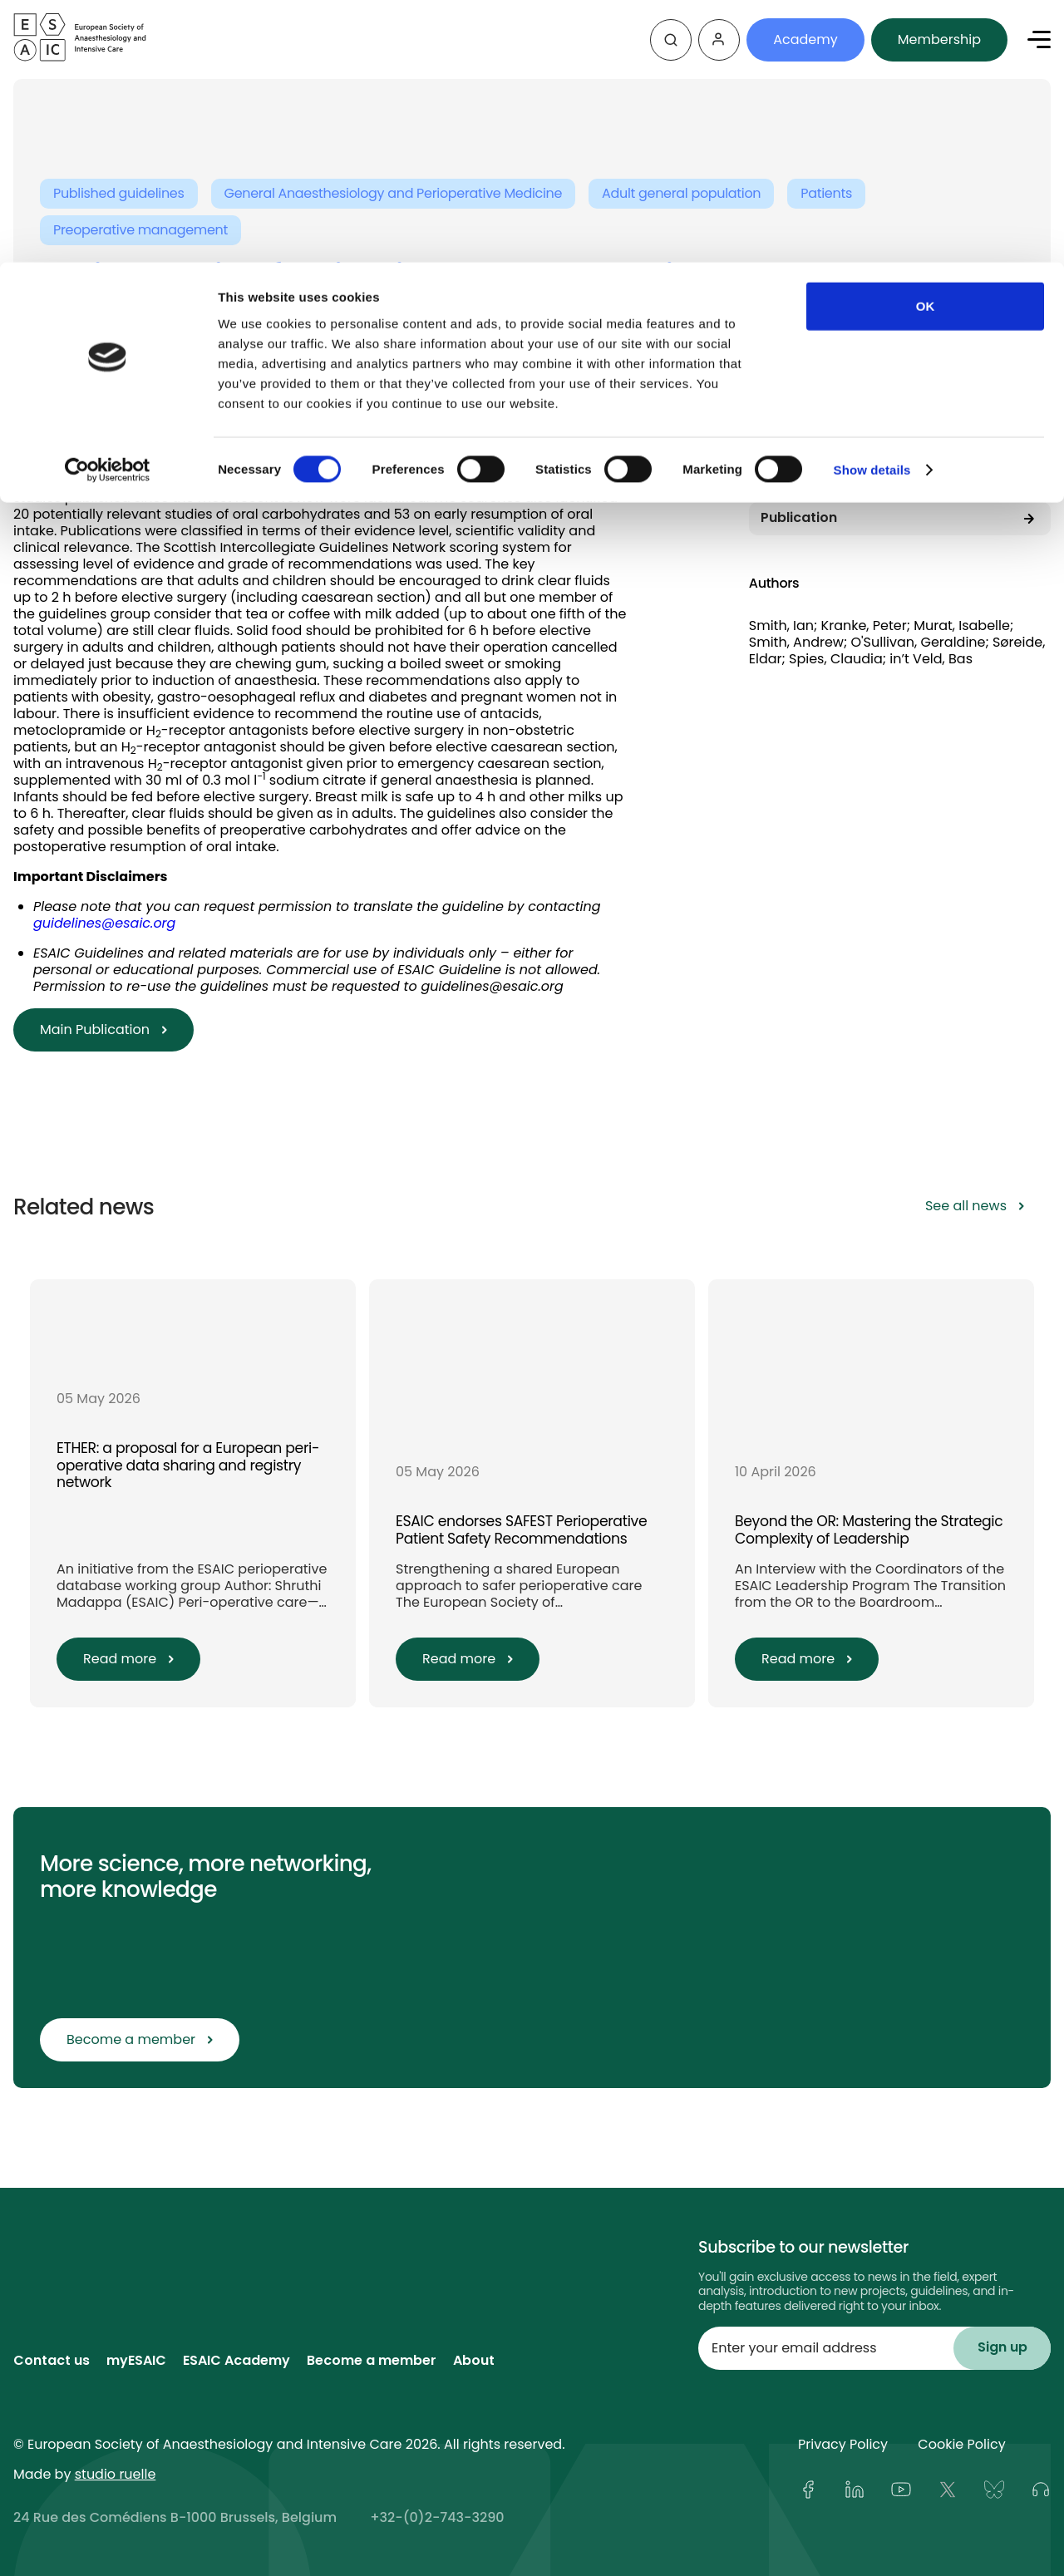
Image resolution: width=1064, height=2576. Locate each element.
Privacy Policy (843, 2444)
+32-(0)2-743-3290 (437, 2518)
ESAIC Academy (236, 2361)
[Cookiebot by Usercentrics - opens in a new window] (107, 207)
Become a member (371, 2361)
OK (925, 44)
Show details (872, 207)
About (474, 2361)
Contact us (51, 2361)
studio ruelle (115, 2474)
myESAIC (136, 2361)
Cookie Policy (961, 2444)
